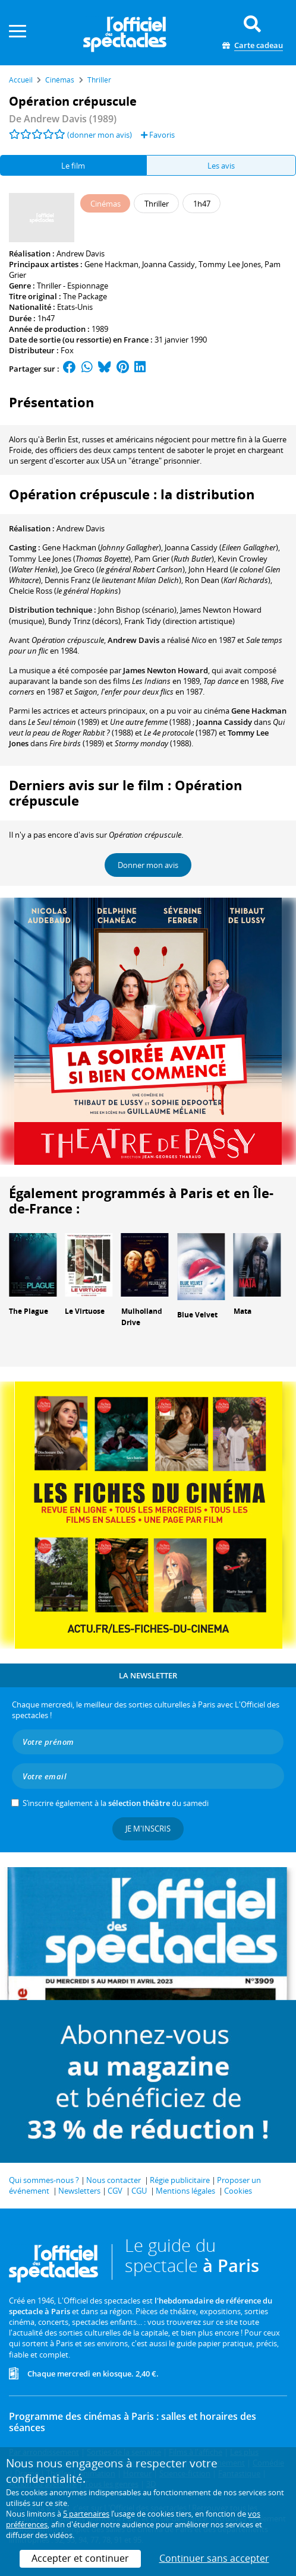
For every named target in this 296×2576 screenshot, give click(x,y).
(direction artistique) (179, 621)
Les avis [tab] (221, 165)
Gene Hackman (111, 264)
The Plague (28, 1311)
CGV (115, 2190)
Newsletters (79, 2190)
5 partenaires (86, 2513)
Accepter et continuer (80, 2558)
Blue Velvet (197, 1315)
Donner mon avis (148, 865)
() (101, 547)
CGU (139, 2190)
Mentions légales (185, 2190)
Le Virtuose (85, 1311)
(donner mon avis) (99, 134)
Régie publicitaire (180, 2180)
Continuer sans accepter (214, 2558)
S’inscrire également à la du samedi (116, 1803)
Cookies (238, 2190)
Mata (242, 1311)
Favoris (158, 134)
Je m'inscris (148, 1828)
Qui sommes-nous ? (44, 2180)
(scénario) (137, 609)
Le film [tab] (73, 165)
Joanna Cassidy (168, 264)
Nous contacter (113, 2180)
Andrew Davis (80, 253)
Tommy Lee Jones (230, 264)
